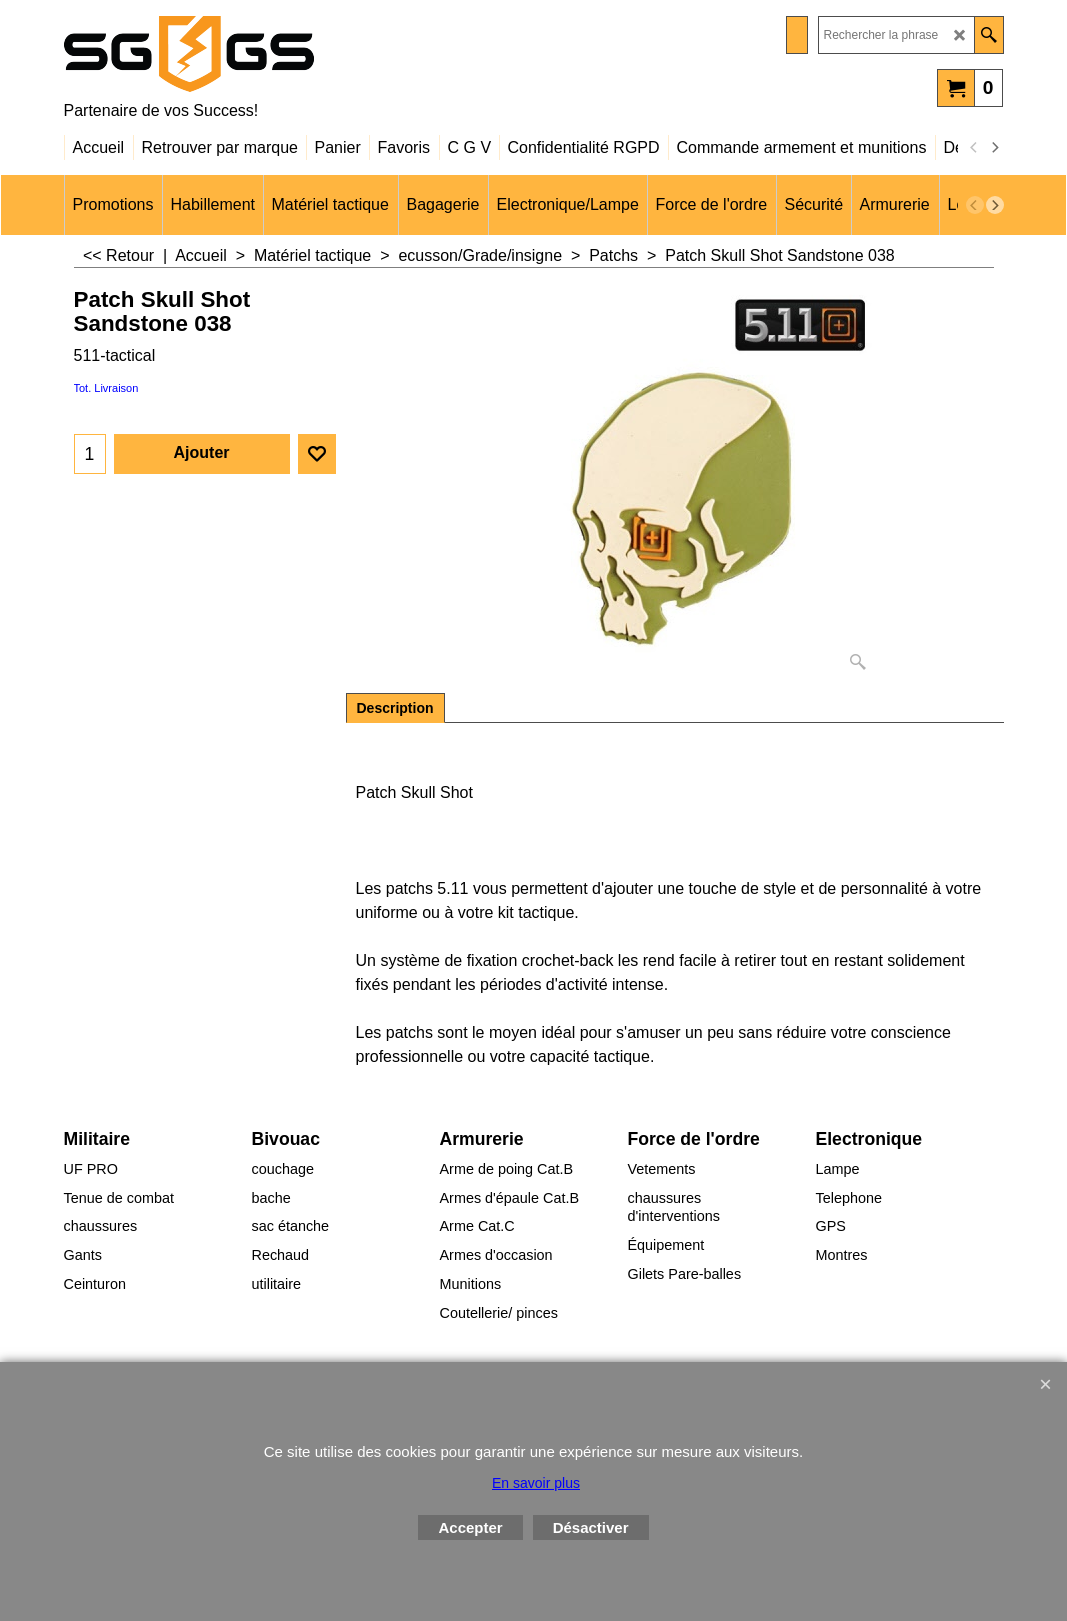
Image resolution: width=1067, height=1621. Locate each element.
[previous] (975, 148)
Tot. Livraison (106, 388)
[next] (995, 148)
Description (395, 708)
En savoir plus (536, 1483)
